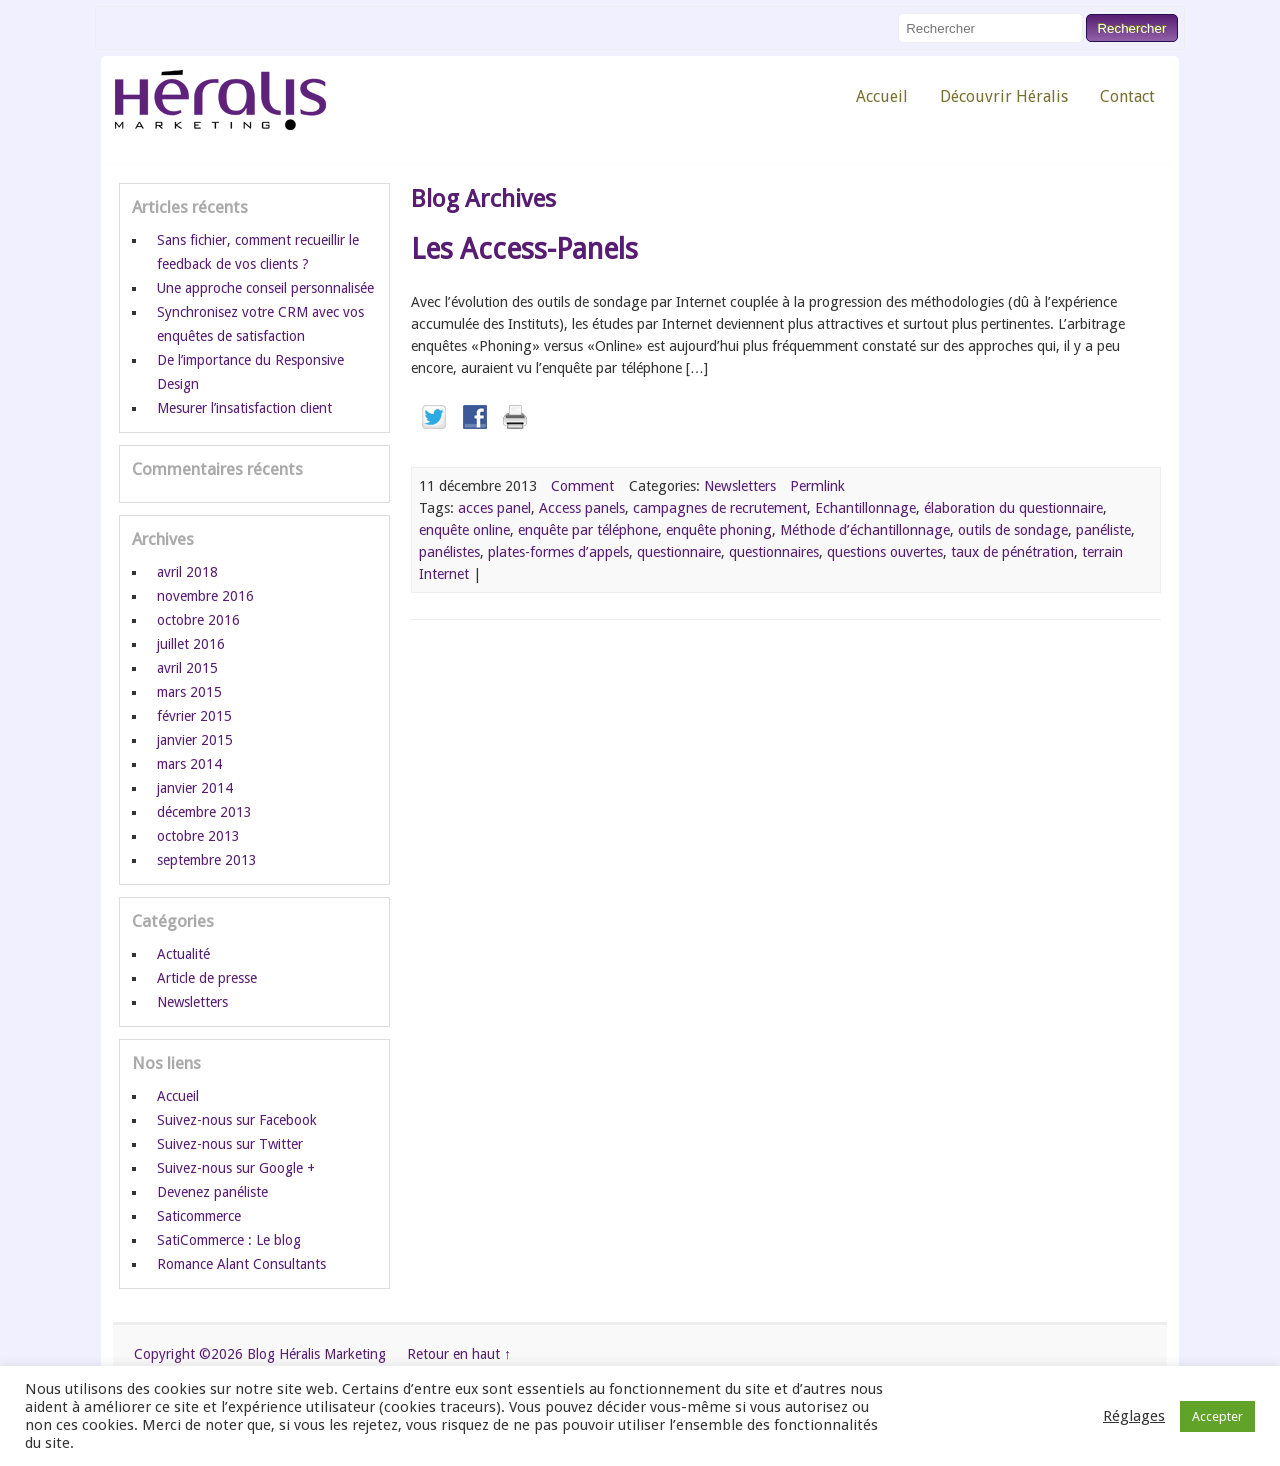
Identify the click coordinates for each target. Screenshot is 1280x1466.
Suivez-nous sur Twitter (230, 1144)
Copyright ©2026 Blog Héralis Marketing (260, 1354)
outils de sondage (1013, 530)
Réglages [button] (1134, 1416)
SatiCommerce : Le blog (229, 1240)
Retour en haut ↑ (459, 1354)
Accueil (882, 96)
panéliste (1103, 530)
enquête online (464, 530)
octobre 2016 (198, 620)
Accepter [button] (1217, 1416)
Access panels (582, 508)
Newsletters (740, 486)
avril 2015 (187, 668)
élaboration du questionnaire (1013, 508)
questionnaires (774, 552)
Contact (1127, 96)
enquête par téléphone (588, 530)
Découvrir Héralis (1004, 96)
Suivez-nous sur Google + (236, 1168)
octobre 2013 (198, 836)
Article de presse (207, 978)
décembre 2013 (204, 812)
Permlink (817, 486)
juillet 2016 (191, 644)
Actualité (183, 954)
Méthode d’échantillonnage (865, 530)
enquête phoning (719, 530)
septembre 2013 (207, 860)
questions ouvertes (885, 552)
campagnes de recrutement (720, 508)
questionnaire (679, 552)
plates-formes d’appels (558, 552)
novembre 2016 (205, 596)
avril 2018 (187, 572)
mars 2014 (189, 764)
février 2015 (194, 716)
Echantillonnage (865, 508)
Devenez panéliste (212, 1192)
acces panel (494, 508)
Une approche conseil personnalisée (265, 288)
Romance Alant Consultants (241, 1264)
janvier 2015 (195, 740)
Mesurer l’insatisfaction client (244, 408)
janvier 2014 (195, 788)
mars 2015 (189, 692)
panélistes (449, 552)
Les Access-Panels (524, 249)
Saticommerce (199, 1216)
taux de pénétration (1012, 552)
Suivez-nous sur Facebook (237, 1120)
